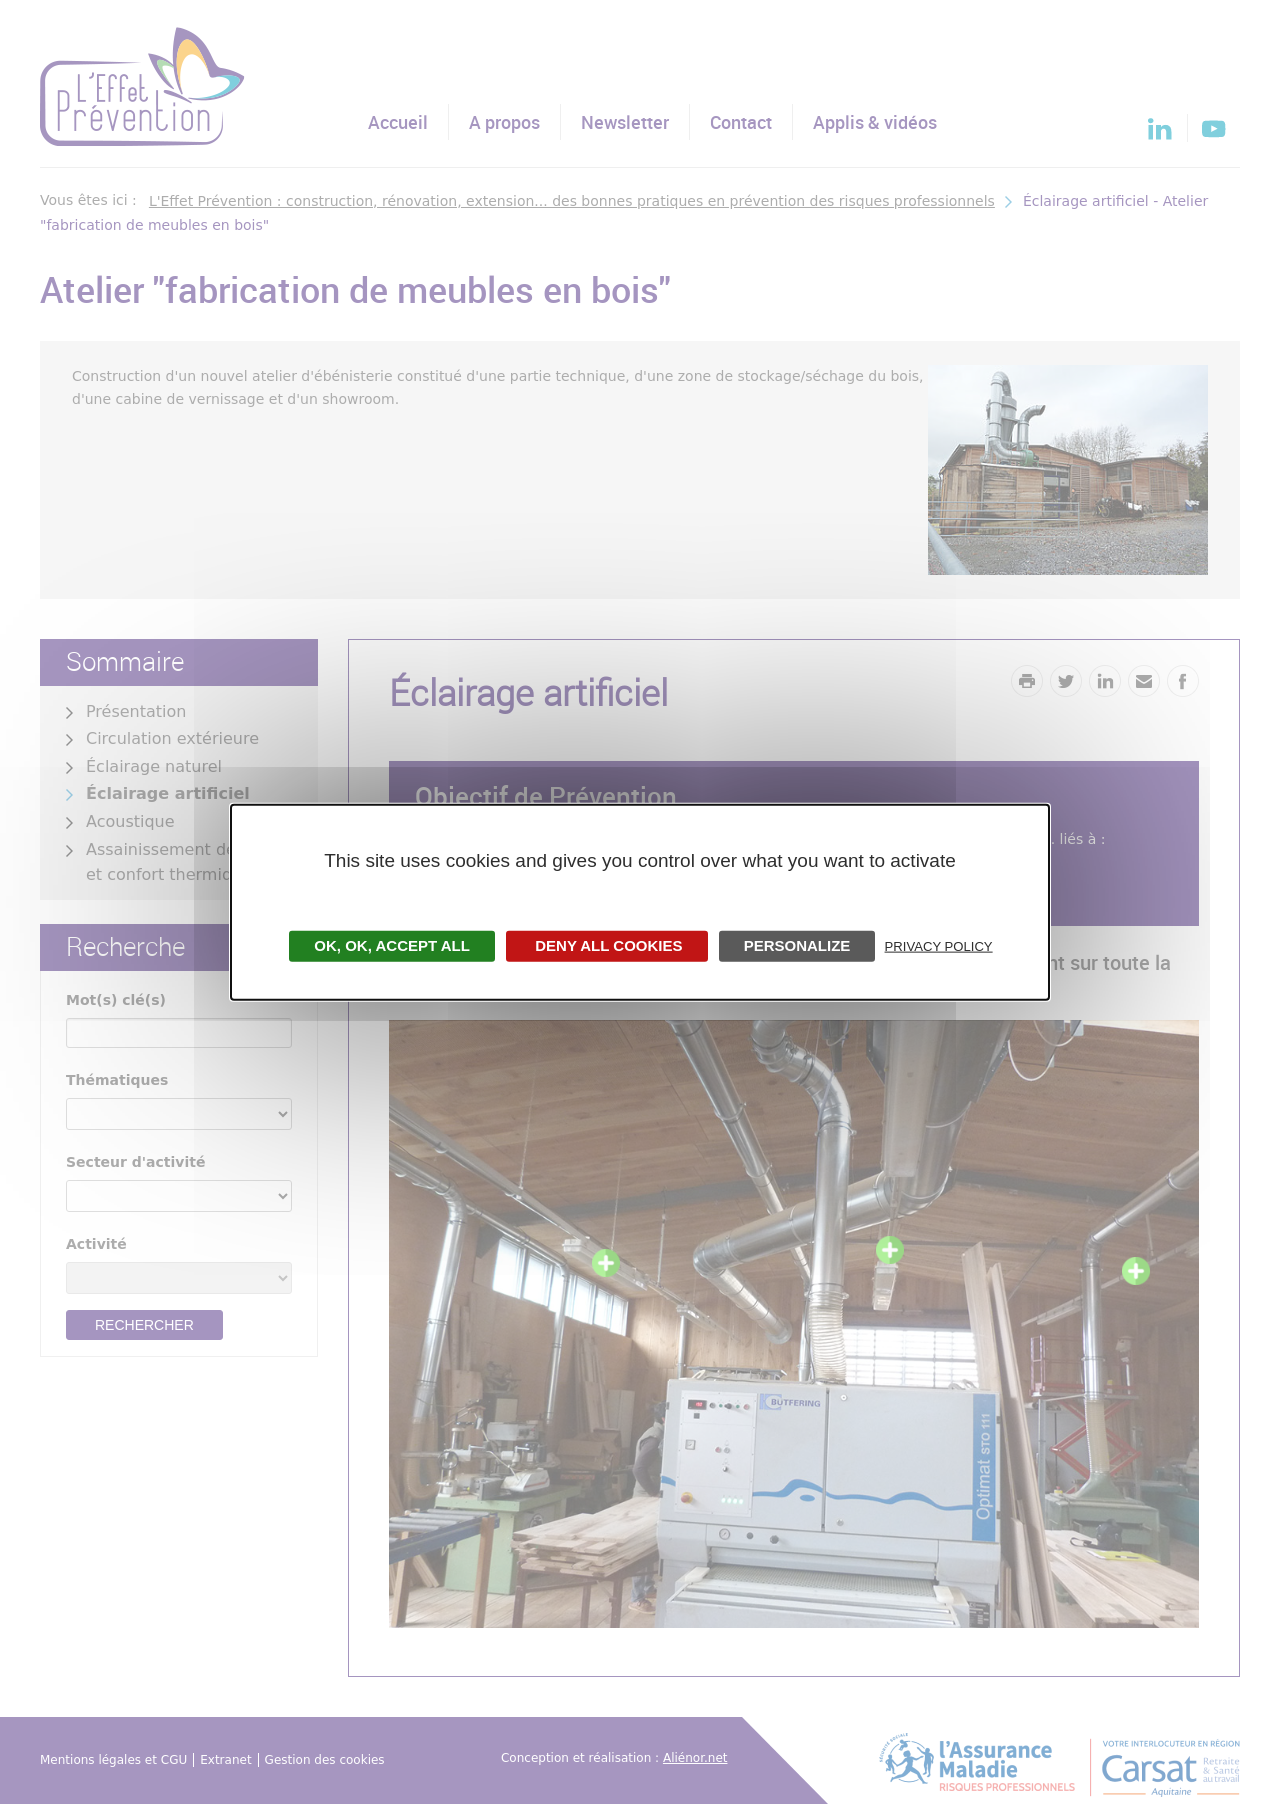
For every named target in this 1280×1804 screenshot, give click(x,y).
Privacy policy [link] (939, 945)
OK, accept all (392, 944)
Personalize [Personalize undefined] (797, 944)
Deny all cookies (606, 944)
